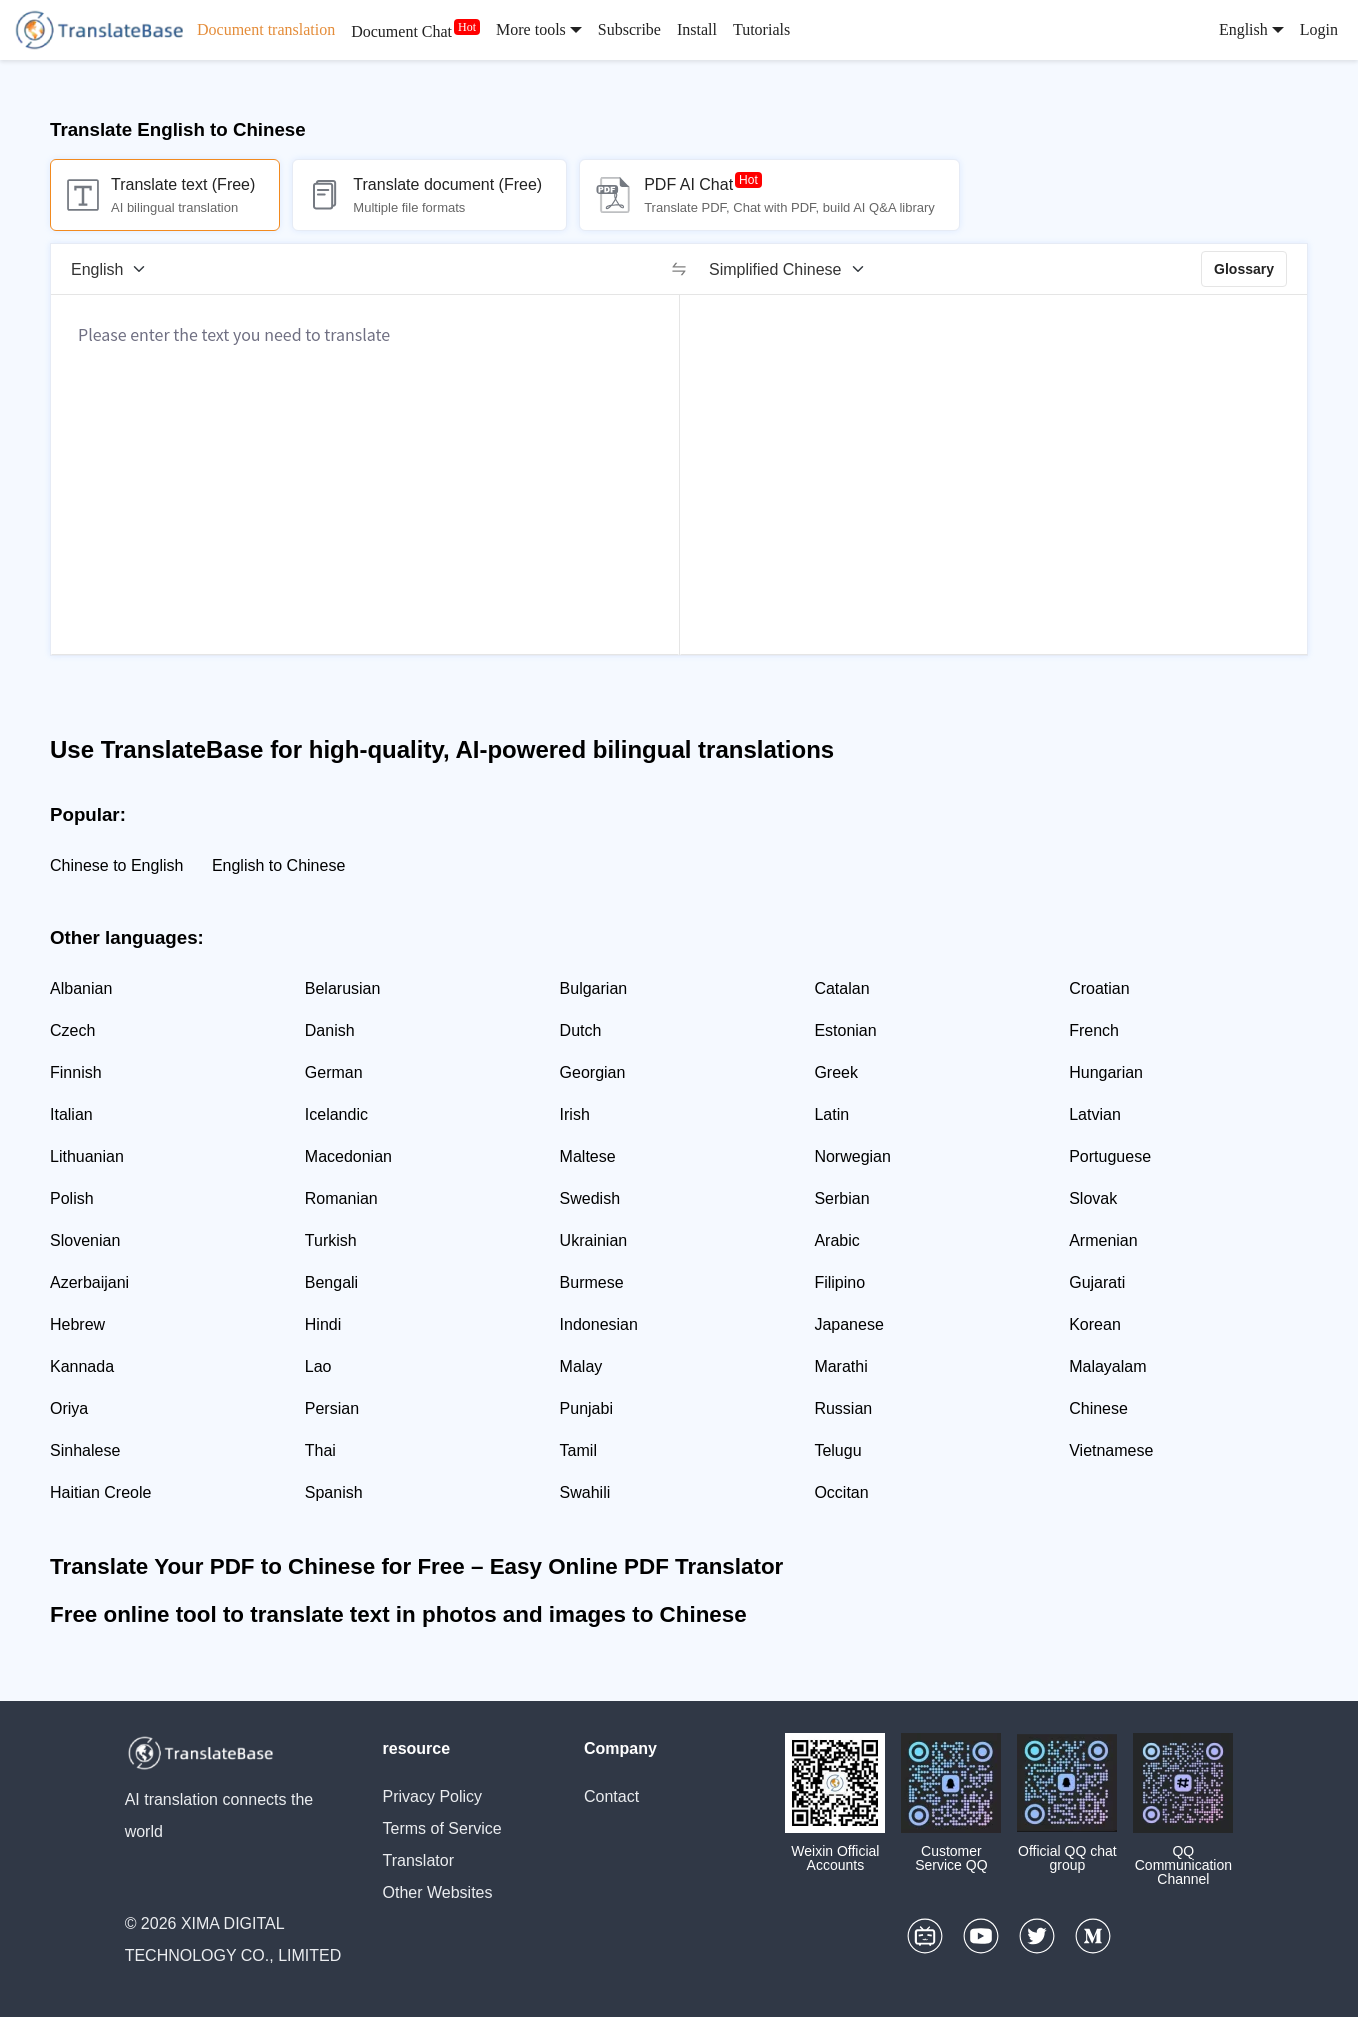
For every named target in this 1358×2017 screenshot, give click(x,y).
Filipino (839, 1282)
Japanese (848, 1324)
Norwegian (852, 1156)
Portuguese (1110, 1156)
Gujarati (1097, 1282)
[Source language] (115, 269)
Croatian (1099, 988)
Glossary (1244, 269)
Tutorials (761, 29)
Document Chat (401, 31)
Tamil (578, 1450)
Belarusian (343, 988)
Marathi (840, 1366)
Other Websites (438, 1892)
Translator (418, 1860)
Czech (72, 1030)
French (1094, 1030)
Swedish (590, 1198)
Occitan (841, 1492)
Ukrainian (594, 1240)
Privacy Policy (433, 1796)
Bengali (331, 1282)
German (334, 1072)
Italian (71, 1114)
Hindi (323, 1324)
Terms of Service (442, 1828)
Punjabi (586, 1408)
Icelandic (336, 1114)
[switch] (679, 269)
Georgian (593, 1072)
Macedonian (348, 1156)
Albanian (81, 988)
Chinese (1098, 1408)
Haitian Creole (100, 1492)
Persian (332, 1408)
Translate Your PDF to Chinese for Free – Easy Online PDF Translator (416, 1566)
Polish (72, 1198)
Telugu (837, 1450)
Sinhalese (85, 1450)
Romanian (341, 1198)
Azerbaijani (89, 1282)
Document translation (266, 29)
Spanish (334, 1492)
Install (697, 29)
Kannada (82, 1366)
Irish (575, 1114)
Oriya (69, 1408)
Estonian (845, 1030)
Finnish (76, 1072)
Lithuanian (87, 1156)
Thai (320, 1450)
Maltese (588, 1156)
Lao (318, 1366)
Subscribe (629, 29)
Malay (581, 1366)
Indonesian (599, 1324)
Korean (1095, 1324)
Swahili (585, 1492)
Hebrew (77, 1324)
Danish (330, 1030)
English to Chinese (278, 865)
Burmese (592, 1282)
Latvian (1095, 1114)
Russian (843, 1408)
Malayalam (1107, 1366)
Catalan (841, 988)
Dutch (581, 1030)
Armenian (1103, 1240)
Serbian (841, 1198)
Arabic (836, 1240)
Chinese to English (116, 865)
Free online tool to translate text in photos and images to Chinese (398, 1614)
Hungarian (1106, 1072)
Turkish (331, 1240)
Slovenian (85, 1240)
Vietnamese (1111, 1450)
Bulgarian (594, 988)
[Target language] (793, 269)
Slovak (1093, 1198)
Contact (611, 1796)
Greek (836, 1072)
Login (1319, 29)
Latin (831, 1114)
